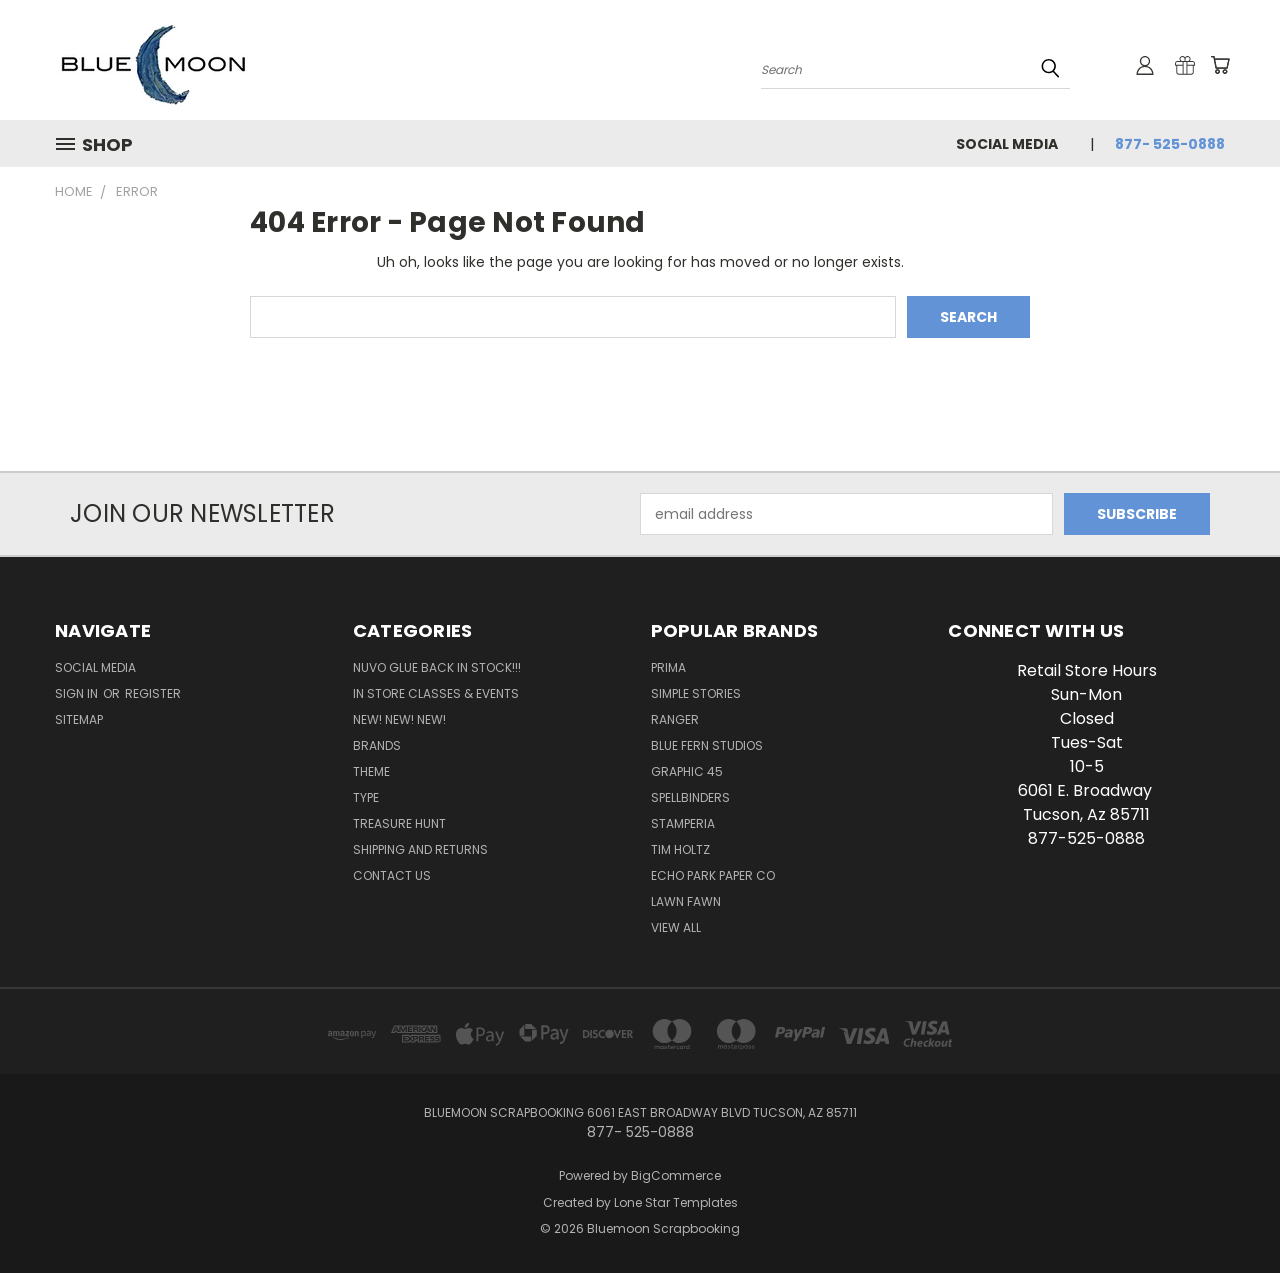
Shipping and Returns (420, 849)
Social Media (1007, 144)
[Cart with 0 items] (1220, 65)
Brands (377, 745)
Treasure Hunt (399, 823)
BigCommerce (676, 1175)
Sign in (78, 693)
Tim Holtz (680, 849)
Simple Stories (696, 693)
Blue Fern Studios (707, 745)
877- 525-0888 (1170, 144)
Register (153, 693)
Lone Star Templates (676, 1202)
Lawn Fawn (686, 901)
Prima (668, 667)
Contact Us (392, 875)
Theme (371, 771)
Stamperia (683, 823)
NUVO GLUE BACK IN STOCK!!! (437, 667)
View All (676, 927)
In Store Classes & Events (436, 693)
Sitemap (79, 719)
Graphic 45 (687, 771)
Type (366, 797)
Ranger (675, 719)
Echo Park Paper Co (713, 875)
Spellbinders (690, 797)
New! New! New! (399, 719)
